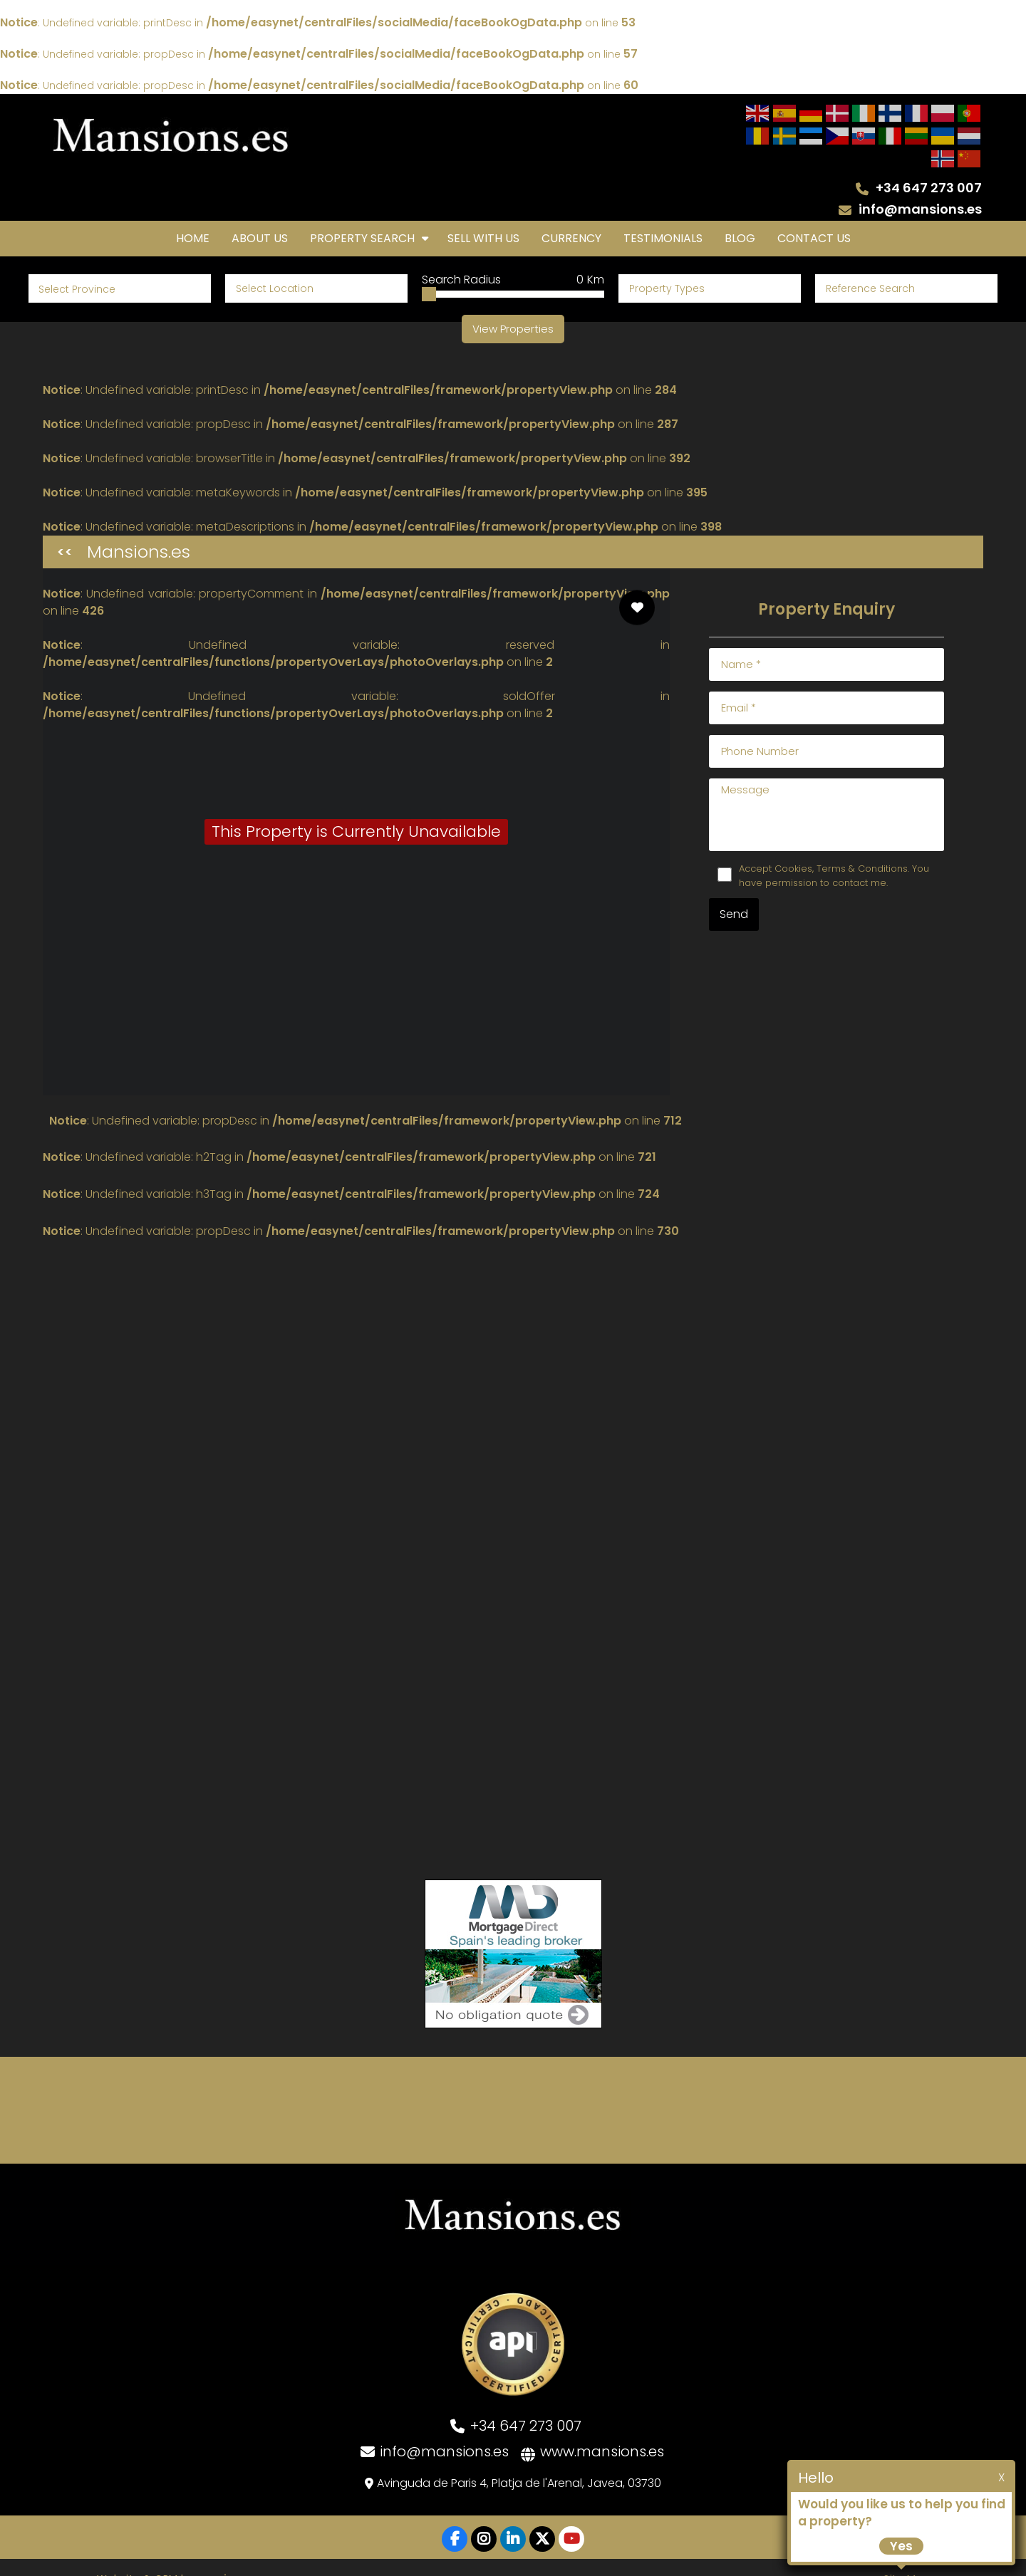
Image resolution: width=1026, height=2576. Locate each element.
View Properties (513, 305)
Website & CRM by (174, 2555)
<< (65, 529)
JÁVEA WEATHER (513, 2087)
